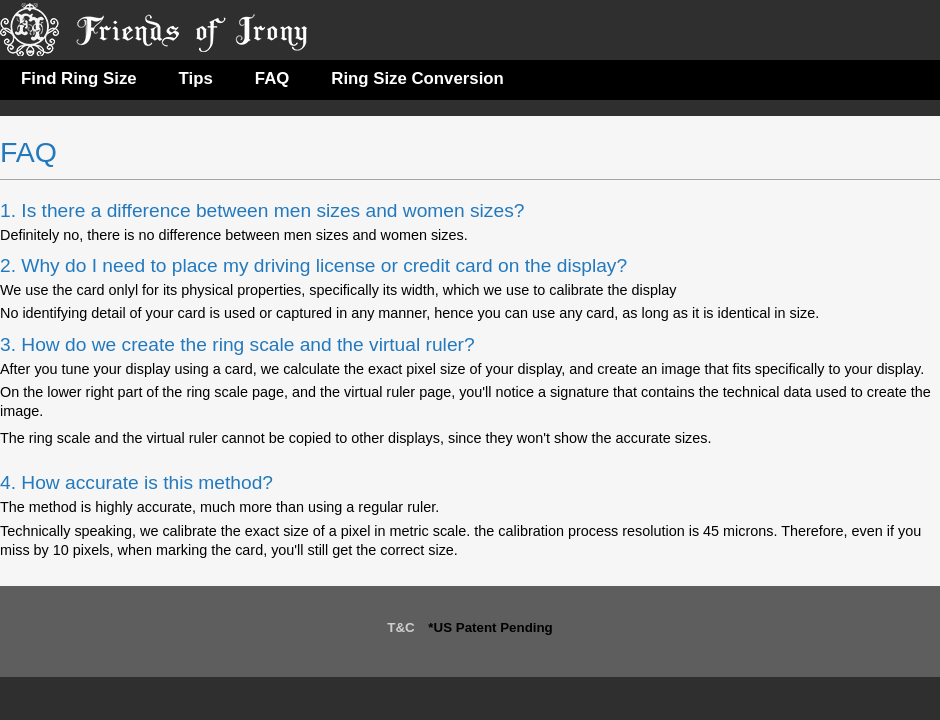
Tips (196, 78)
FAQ (272, 78)
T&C (400, 627)
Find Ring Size (79, 78)
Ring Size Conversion (417, 78)
